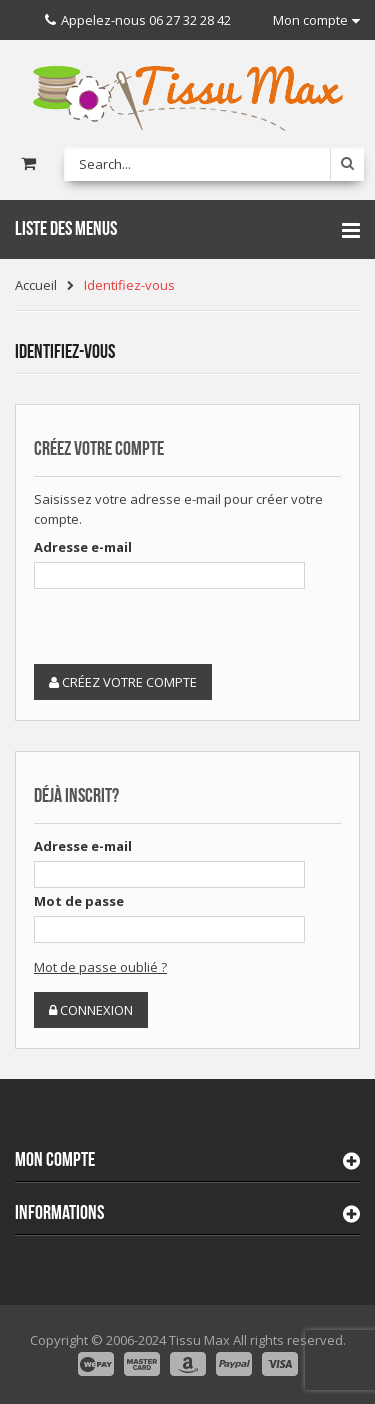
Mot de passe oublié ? (100, 967)
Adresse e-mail (83, 547)
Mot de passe (79, 901)
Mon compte (55, 1160)
